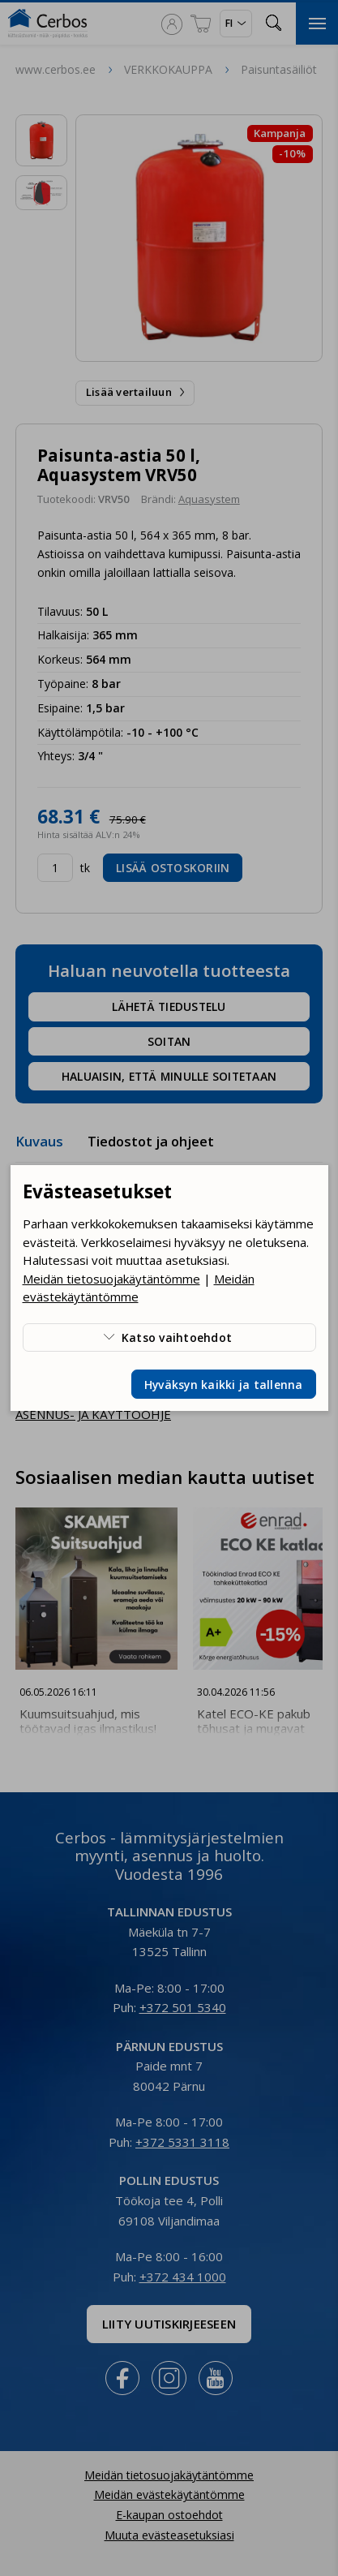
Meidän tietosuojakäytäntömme (111, 1279)
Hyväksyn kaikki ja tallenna (223, 1384)
